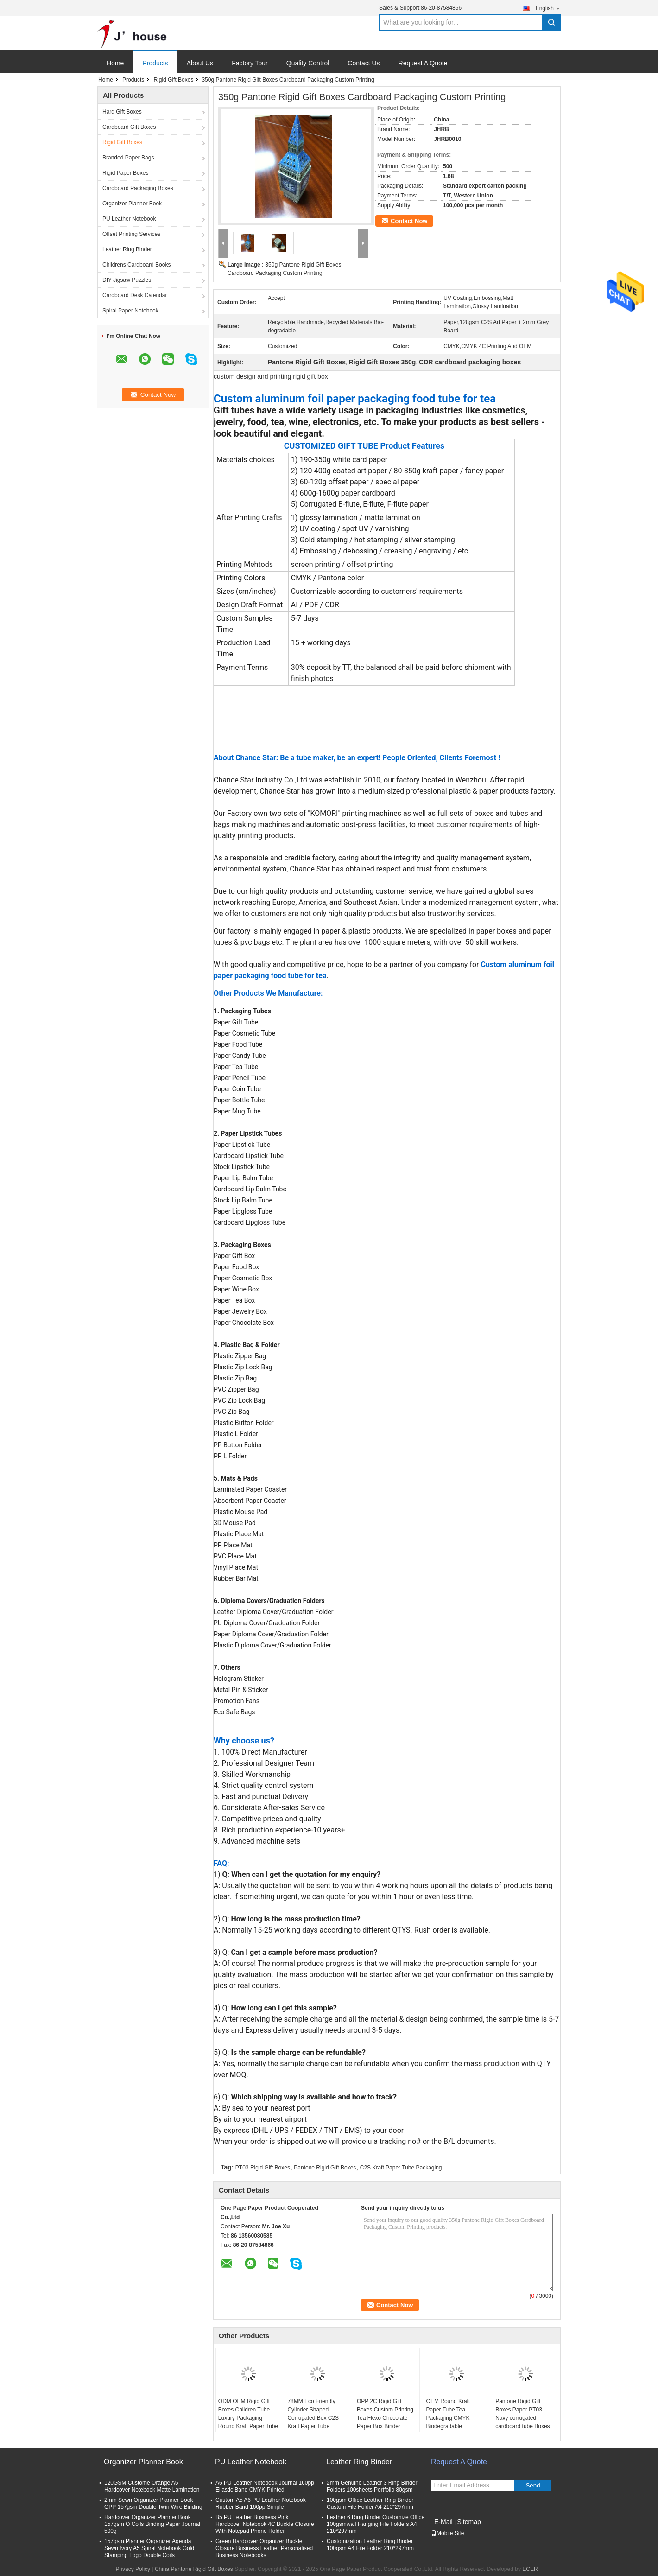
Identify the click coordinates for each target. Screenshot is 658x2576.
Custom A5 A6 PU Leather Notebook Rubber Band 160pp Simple (260, 2503)
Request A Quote (423, 63)
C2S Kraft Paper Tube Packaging (401, 2167)
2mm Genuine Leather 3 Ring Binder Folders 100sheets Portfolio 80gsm (372, 2486)
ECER (530, 2569)
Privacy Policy (132, 2569)
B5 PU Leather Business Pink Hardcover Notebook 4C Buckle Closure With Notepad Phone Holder (264, 2524)
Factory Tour (250, 63)
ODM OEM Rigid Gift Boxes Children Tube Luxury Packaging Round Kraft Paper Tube (248, 2414)
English (548, 8)
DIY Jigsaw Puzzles (126, 280)
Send (532, 2485)
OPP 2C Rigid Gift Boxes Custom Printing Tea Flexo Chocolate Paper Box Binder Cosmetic (385, 2418)
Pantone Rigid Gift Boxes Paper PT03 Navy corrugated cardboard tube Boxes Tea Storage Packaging (524, 2418)
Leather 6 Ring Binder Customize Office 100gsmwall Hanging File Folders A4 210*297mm (375, 2524)
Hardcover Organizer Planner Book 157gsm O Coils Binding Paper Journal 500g (152, 2524)
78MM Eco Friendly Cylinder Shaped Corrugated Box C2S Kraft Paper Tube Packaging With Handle (316, 2418)
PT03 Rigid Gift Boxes (262, 2167)
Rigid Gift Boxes (173, 79)
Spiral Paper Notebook (130, 310)
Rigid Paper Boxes (125, 173)
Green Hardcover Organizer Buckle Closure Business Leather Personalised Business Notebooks (264, 2548)
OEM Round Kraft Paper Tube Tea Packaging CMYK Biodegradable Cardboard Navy (448, 2418)
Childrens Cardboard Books (136, 264)
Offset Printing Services (131, 234)
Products (155, 63)
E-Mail (443, 2521)
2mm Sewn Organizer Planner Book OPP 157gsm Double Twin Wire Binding (153, 2503)
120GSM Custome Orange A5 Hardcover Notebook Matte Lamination (151, 2486)
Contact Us (364, 63)
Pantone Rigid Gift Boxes (325, 2167)
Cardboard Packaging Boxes (137, 188)
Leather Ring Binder (127, 249)
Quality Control (307, 63)
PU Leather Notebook (129, 219)
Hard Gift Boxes (122, 111)
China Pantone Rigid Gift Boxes (194, 2569)
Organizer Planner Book (132, 203)
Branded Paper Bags (128, 157)
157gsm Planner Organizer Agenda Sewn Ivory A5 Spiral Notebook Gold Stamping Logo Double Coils (149, 2548)
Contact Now (409, 220)
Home (115, 63)
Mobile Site (447, 2533)
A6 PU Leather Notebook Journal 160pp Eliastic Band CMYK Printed (264, 2486)
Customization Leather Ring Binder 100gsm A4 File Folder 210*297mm (370, 2544)
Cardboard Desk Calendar (134, 295)
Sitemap (469, 2521)
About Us (200, 63)
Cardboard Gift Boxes (129, 127)
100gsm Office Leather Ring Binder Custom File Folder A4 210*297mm (370, 2503)
